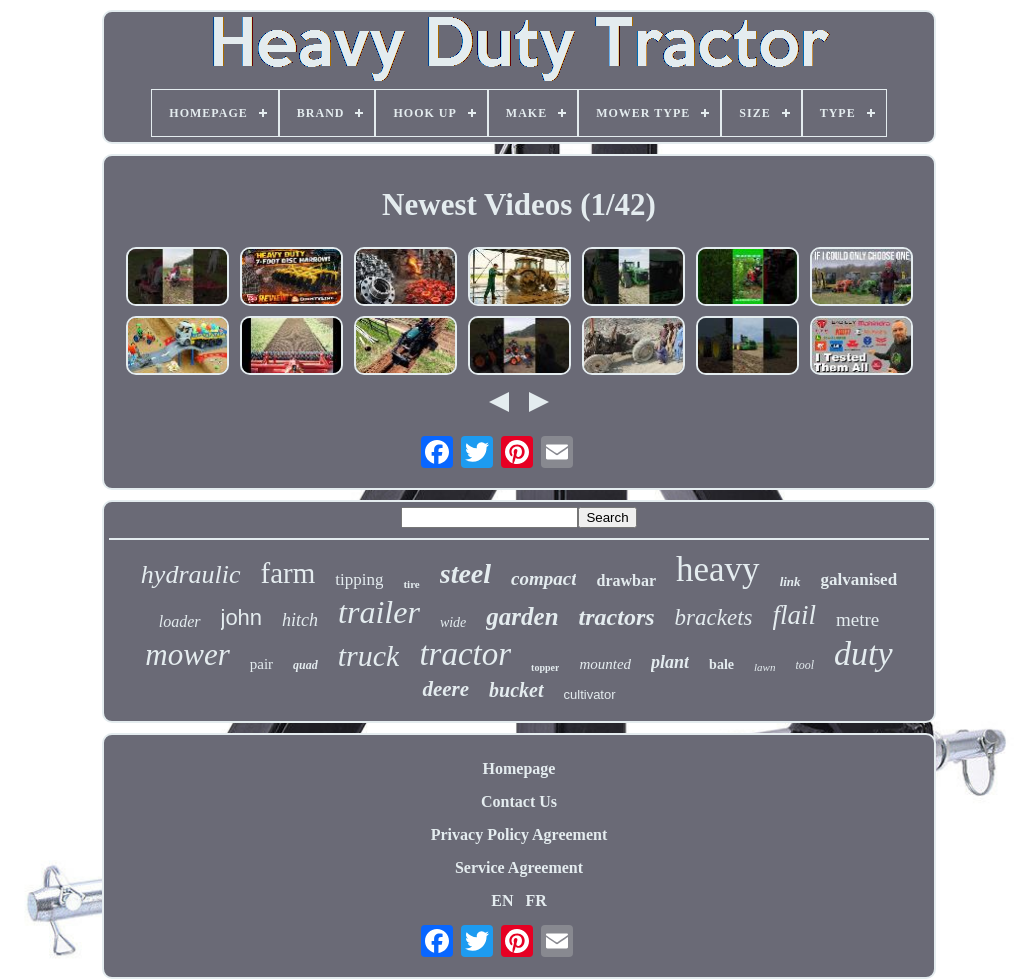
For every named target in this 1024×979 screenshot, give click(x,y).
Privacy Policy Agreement (519, 834)
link (790, 581)
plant (670, 662)
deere (445, 689)
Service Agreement (519, 867)
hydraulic (191, 574)
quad (305, 665)
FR (535, 900)
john (242, 617)
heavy (718, 569)
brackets (714, 617)
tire (411, 584)
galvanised (859, 579)
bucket (516, 690)
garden (522, 616)
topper (545, 667)
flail (795, 615)
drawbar (626, 580)
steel (465, 573)
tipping (359, 579)
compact (543, 578)
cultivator (590, 694)
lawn (764, 667)
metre (857, 619)
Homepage (519, 768)
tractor (465, 654)
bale (721, 664)
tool (804, 665)
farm (288, 573)
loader (180, 621)
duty (863, 653)
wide (453, 622)
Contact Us (519, 801)
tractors (617, 617)
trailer (379, 612)
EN (502, 900)
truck (369, 655)
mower (187, 654)
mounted (605, 664)
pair (261, 664)
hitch (300, 620)
